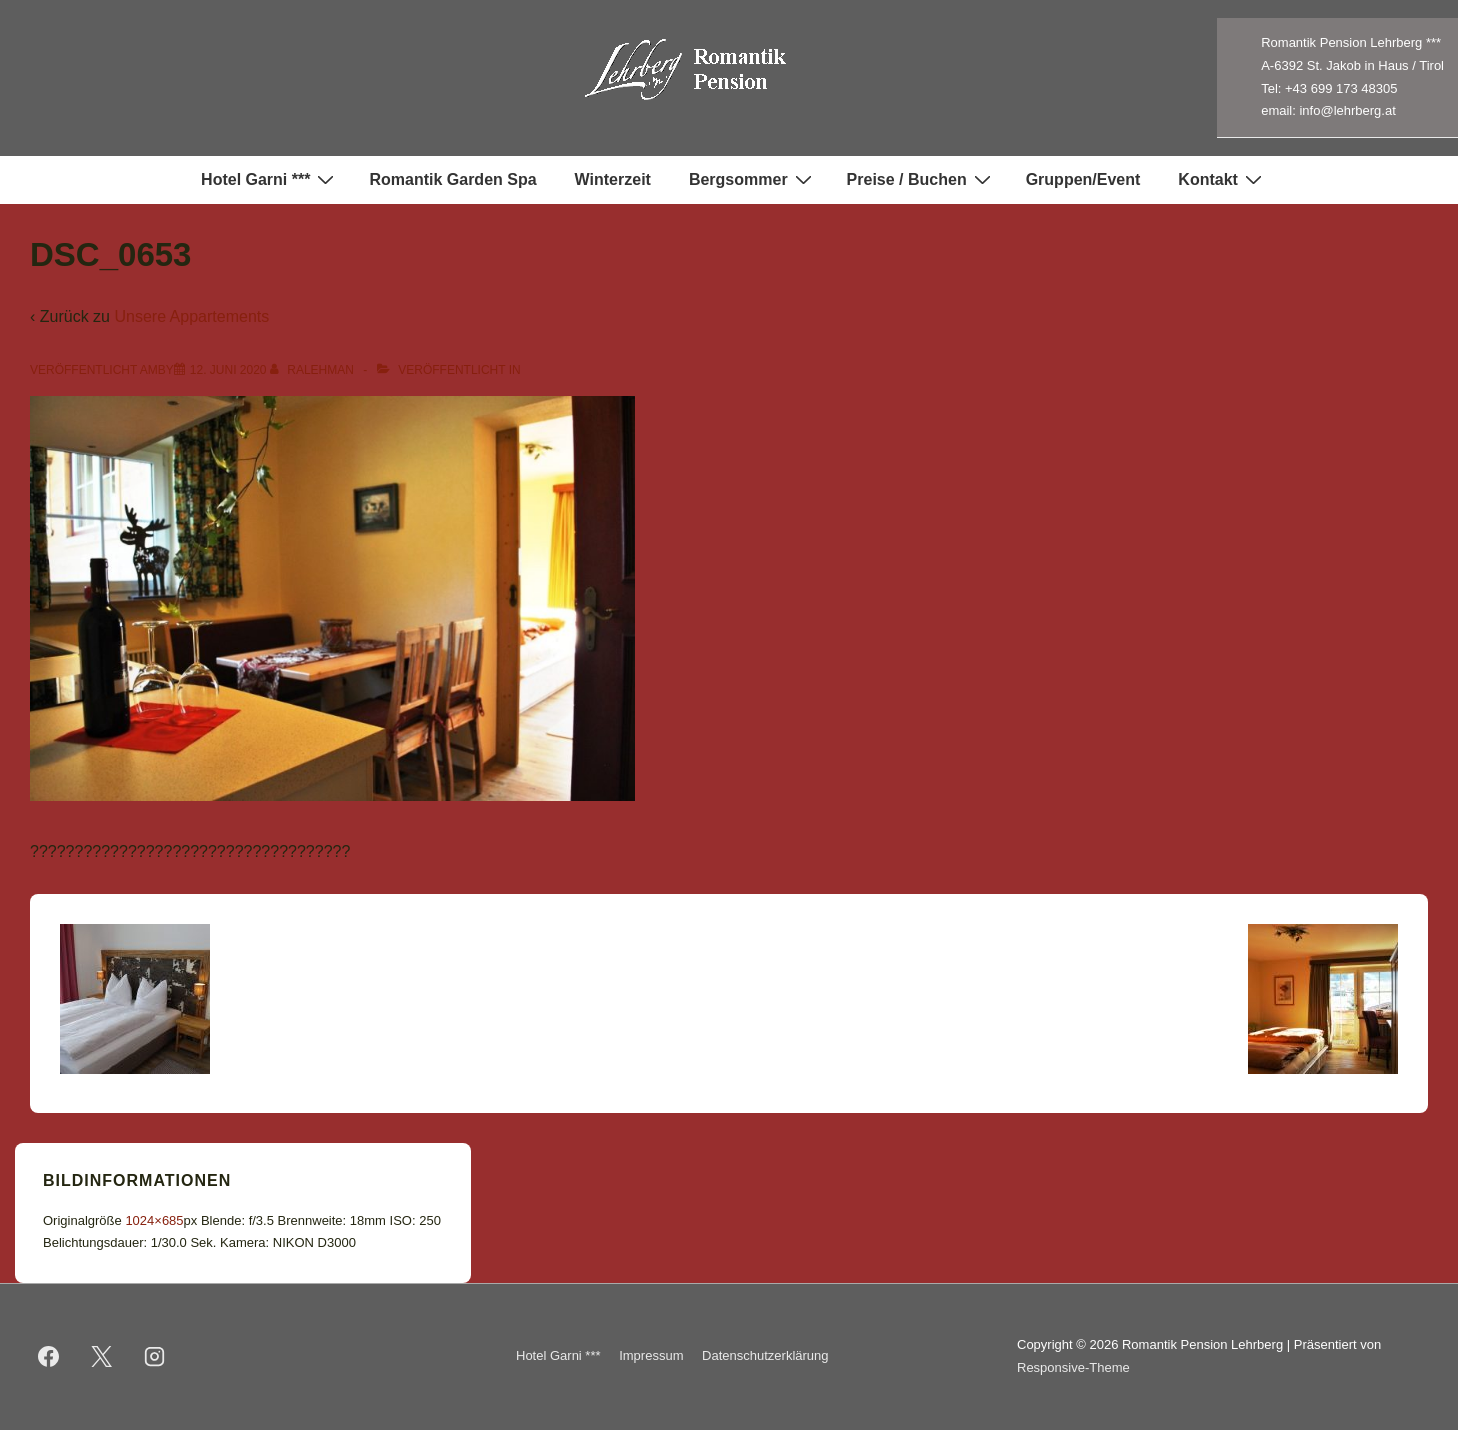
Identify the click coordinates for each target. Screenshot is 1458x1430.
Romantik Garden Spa (452, 179)
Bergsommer (753, 179)
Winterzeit (613, 179)
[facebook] (49, 1357)
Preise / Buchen (921, 179)
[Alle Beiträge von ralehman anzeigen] (313, 370)
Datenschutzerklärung (765, 1355)
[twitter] (102, 1357)
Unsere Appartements (191, 316)
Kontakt (1222, 179)
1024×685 (154, 1220)
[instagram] (155, 1357)
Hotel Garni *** (270, 179)
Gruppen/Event (1083, 179)
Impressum (651, 1355)
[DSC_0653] (228, 370)
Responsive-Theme (1073, 1367)
